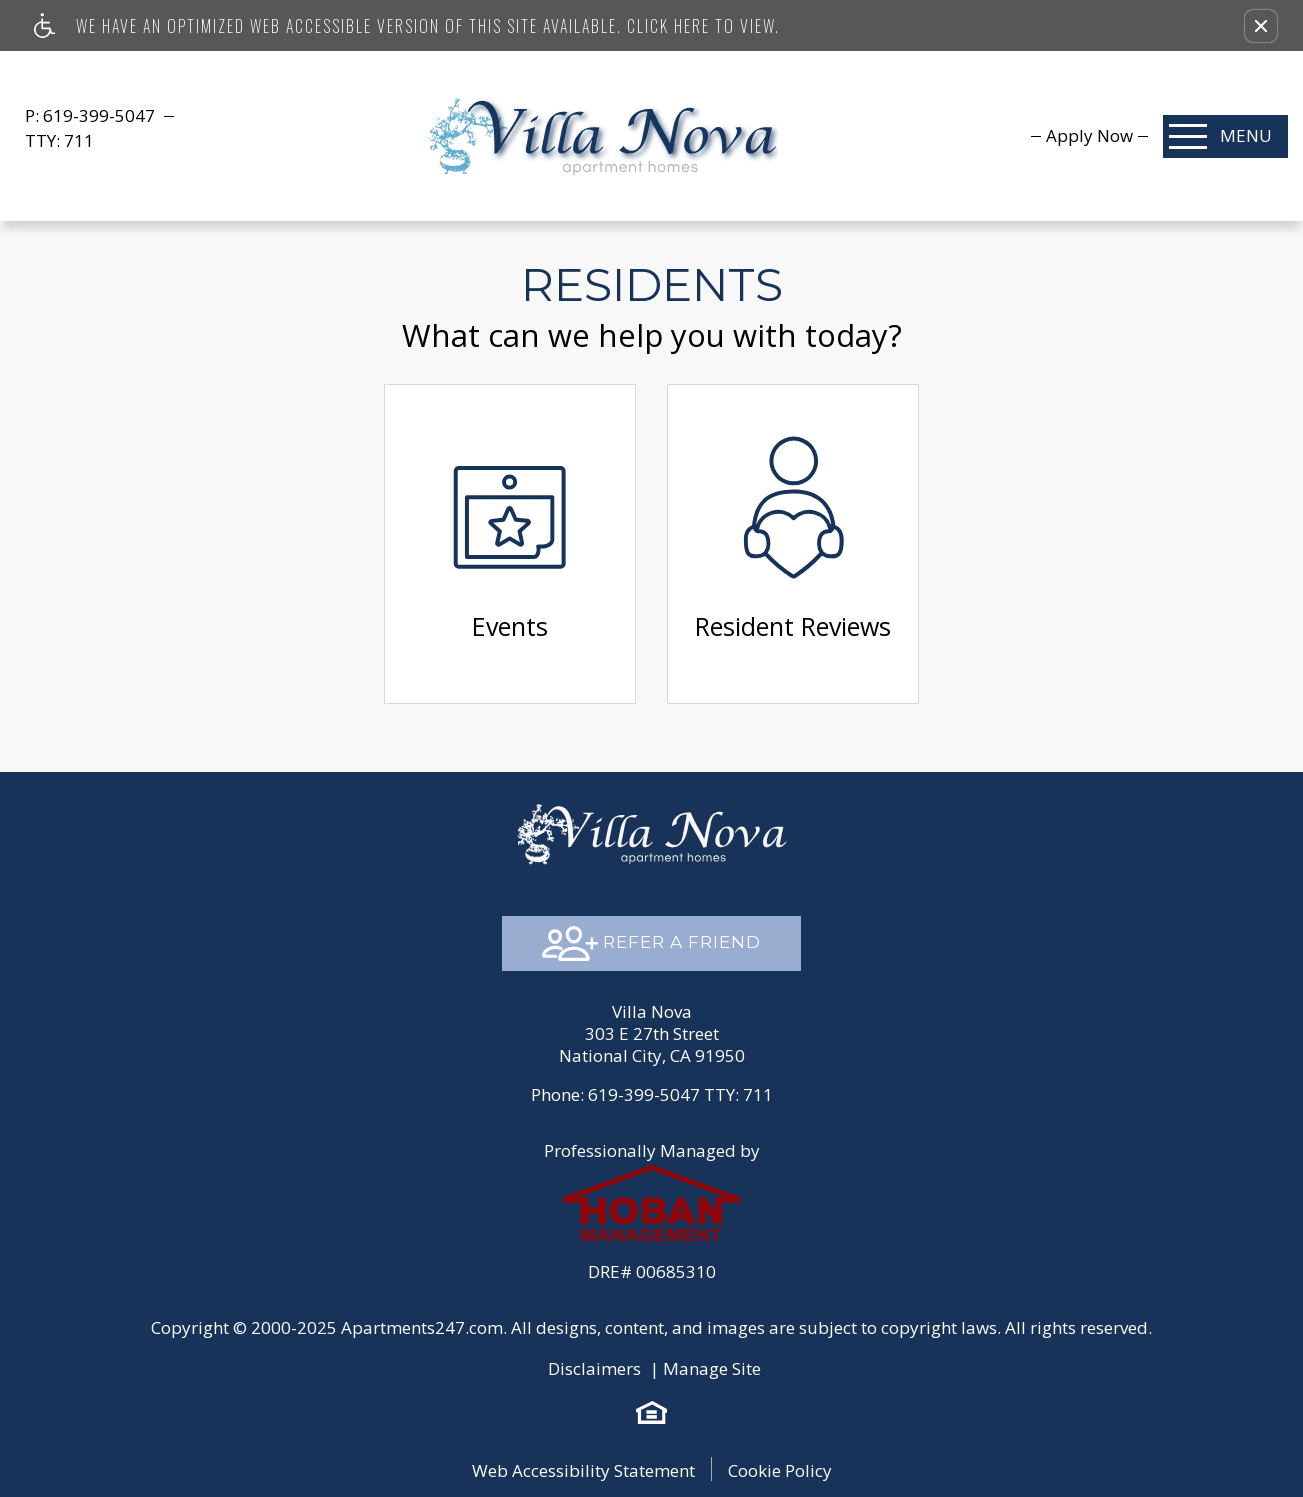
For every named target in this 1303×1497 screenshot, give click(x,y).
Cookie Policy (780, 1470)
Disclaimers (594, 1368)
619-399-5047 (101, 115)
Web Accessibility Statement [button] (583, 1470)
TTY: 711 (652, 1094)
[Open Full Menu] (1225, 136)
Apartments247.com (422, 1327)
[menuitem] (1089, 135)
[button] (1261, 26)
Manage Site (712, 1368)
